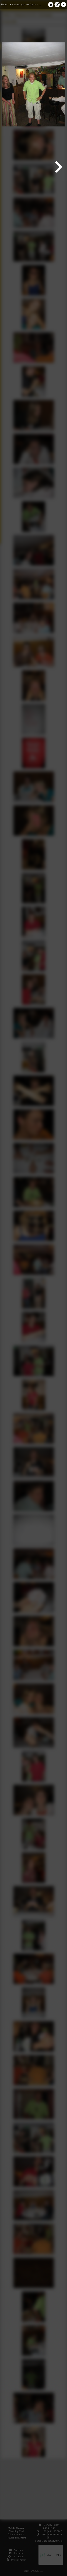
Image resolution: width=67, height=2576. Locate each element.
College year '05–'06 (22, 4)
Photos (5, 4)
